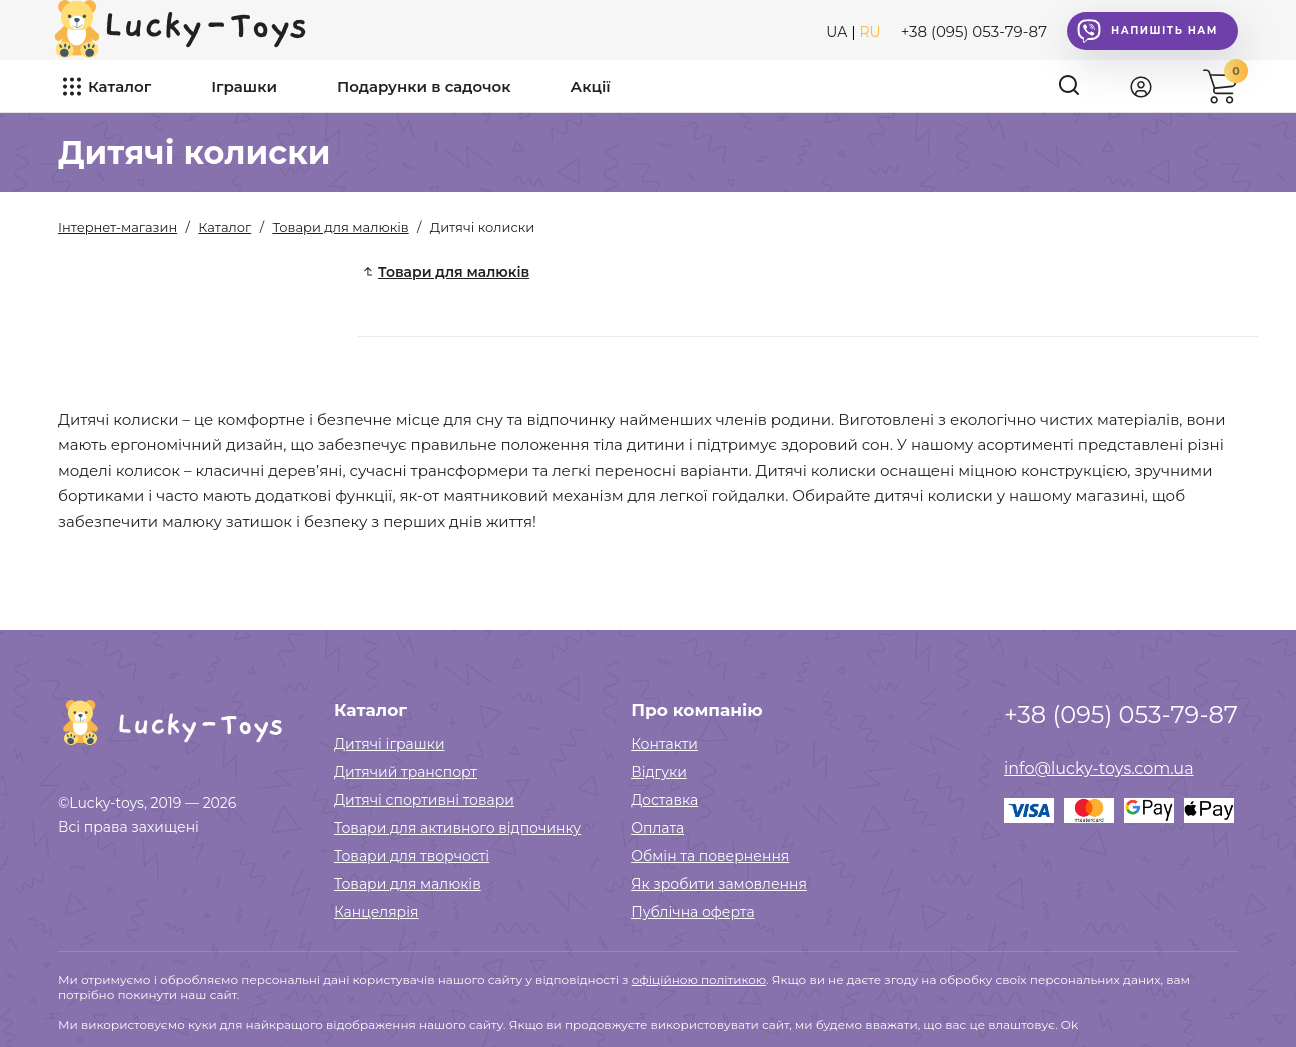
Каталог (119, 86)
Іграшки (244, 86)
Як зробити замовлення (719, 884)
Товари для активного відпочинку (457, 828)
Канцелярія (376, 912)
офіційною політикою (699, 979)
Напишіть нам (1147, 31)
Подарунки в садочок (424, 86)
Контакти (664, 744)
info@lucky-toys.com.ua (1099, 768)
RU (870, 32)
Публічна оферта (692, 912)
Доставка (664, 800)
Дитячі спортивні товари (424, 800)
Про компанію (696, 710)
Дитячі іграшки (389, 744)
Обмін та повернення (710, 856)
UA (836, 32)
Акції (591, 86)
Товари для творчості (411, 856)
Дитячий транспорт (405, 772)
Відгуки (659, 772)
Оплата (657, 828)
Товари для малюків (407, 884)
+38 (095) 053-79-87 (974, 31)
